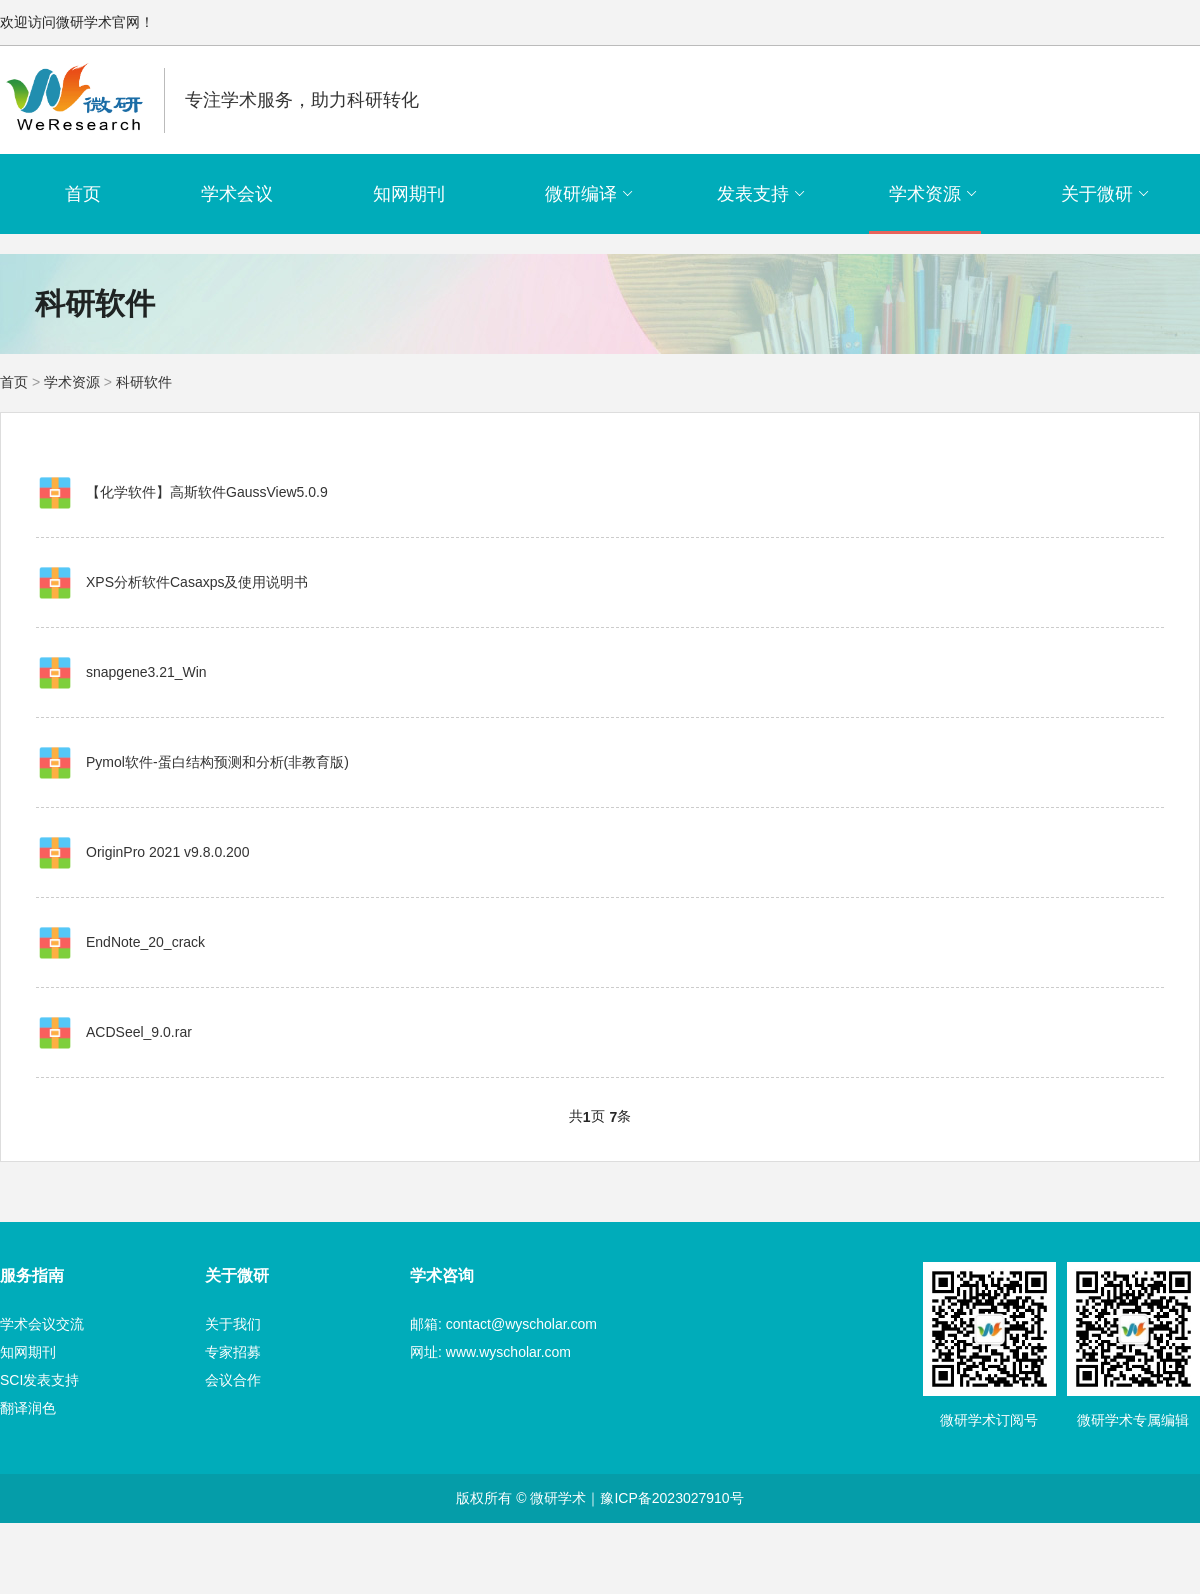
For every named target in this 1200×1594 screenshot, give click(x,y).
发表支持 (761, 194)
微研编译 (589, 194)
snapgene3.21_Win (146, 672)
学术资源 (933, 194)
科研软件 (144, 382)
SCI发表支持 (39, 1380)
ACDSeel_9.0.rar (139, 1032)
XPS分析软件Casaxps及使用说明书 (197, 582)
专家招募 (233, 1352)
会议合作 (233, 1380)
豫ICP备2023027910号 (671, 1498)
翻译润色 (28, 1408)
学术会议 (237, 194)
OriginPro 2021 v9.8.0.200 (167, 852)
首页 (83, 194)
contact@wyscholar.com (521, 1324)
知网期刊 (409, 194)
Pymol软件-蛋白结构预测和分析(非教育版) (217, 762)
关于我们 (233, 1324)
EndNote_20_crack (145, 942)
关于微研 (1105, 194)
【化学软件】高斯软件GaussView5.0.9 (207, 492)
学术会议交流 (42, 1324)
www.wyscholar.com (508, 1352)
